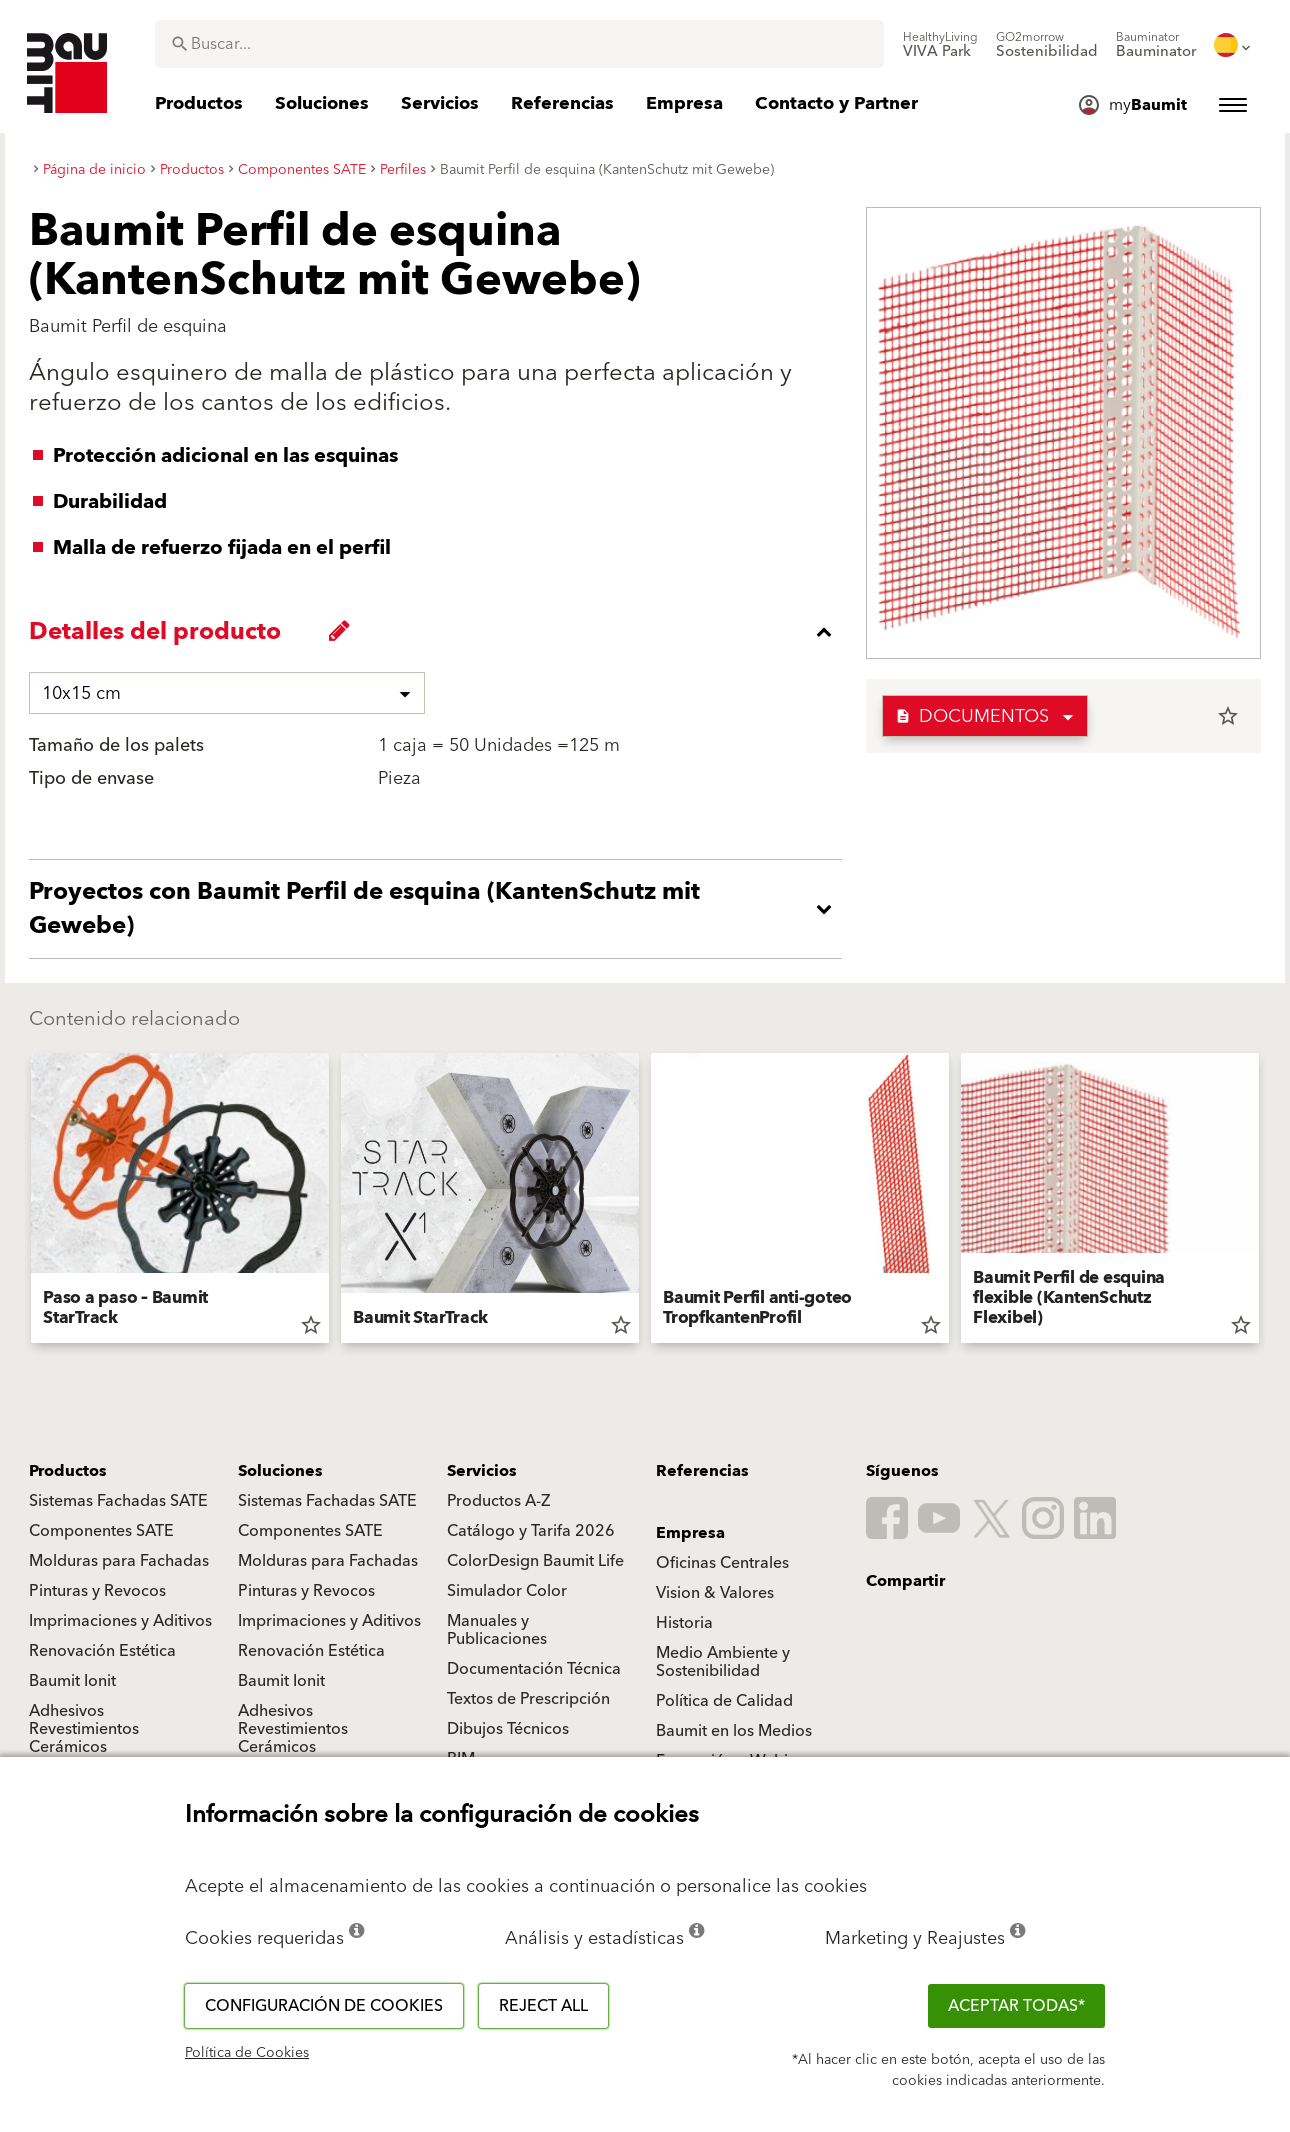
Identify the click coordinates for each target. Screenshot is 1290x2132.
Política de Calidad (724, 1701)
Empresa (690, 1533)
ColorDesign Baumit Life (535, 1561)
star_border (1228, 716)
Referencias (702, 1471)
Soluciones (280, 1471)
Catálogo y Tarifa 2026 (531, 1531)
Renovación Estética (102, 1651)
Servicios (482, 1471)
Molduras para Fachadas (119, 1561)
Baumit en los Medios (734, 1731)
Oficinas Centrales (722, 1563)
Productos (68, 1471)
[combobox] (519, 44)
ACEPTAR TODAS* (1016, 2006)
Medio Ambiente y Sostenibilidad (723, 1662)
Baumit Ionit (72, 1681)
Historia (684, 1623)
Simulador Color (507, 1591)
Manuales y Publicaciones (497, 1630)
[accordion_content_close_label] (440, 632)
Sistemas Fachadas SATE (118, 1501)
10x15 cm (81, 693)
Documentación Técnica (534, 1669)
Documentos (972, 716)
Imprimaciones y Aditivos (120, 1621)
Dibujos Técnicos (508, 1729)
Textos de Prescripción (528, 1699)
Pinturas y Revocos (97, 1591)
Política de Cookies (247, 2053)
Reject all (543, 2006)
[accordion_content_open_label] (440, 909)
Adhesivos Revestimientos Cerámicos (84, 1729)
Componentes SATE (101, 1531)
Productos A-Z (498, 1501)
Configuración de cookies (324, 2006)
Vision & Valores (715, 1593)
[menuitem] (940, 45)
